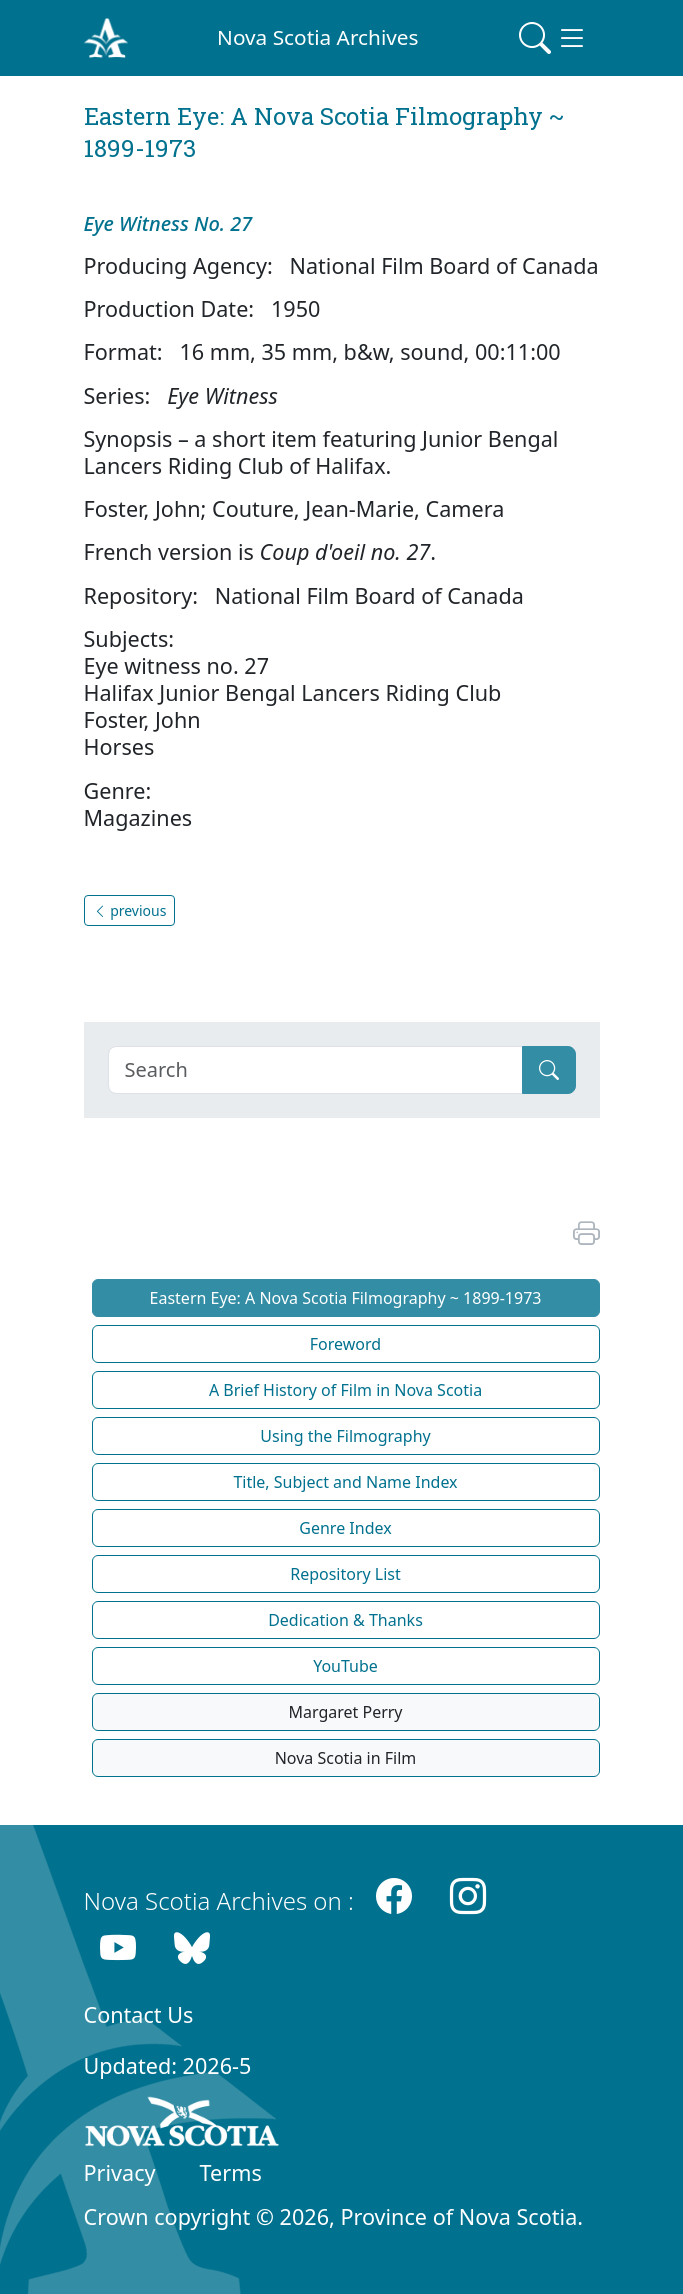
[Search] (315, 1070)
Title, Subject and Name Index (345, 1482)
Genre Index (345, 1528)
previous (130, 910)
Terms (231, 2172)
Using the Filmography (345, 1436)
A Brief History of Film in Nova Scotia (345, 1390)
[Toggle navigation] (553, 38)
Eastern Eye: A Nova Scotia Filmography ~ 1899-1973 (346, 1298)
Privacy (120, 2172)
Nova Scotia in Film (346, 1758)
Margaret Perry (345, 1712)
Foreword (345, 1344)
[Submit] (549, 1070)
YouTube (345, 1666)
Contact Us (139, 2014)
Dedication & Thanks (345, 1620)
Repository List (345, 1574)
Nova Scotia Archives (317, 37)
